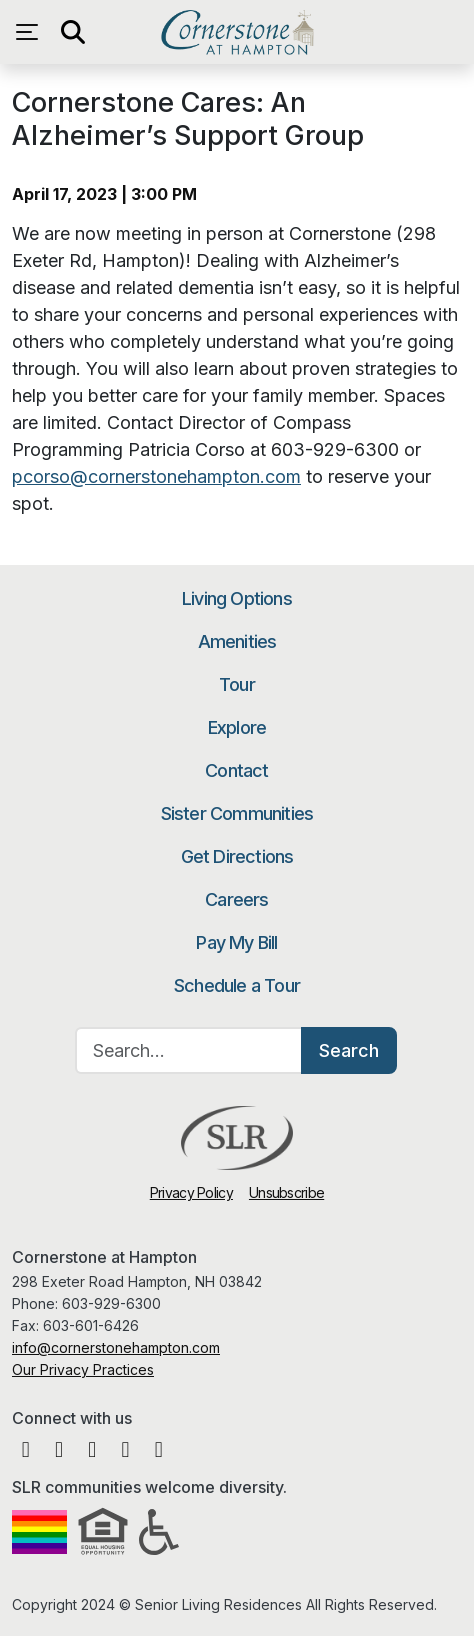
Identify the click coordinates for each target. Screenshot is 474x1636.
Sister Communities (237, 813)
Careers (236, 899)
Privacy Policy (191, 1192)
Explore (237, 727)
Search (349, 1050)
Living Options (237, 598)
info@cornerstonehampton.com (116, 1347)
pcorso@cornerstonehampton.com (156, 476)
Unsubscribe (286, 1192)
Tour (237, 684)
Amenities (237, 641)
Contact (236, 770)
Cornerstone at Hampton (236, 32)
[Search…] (189, 1050)
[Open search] (72, 32)
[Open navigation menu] (32, 32)
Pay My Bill (236, 942)
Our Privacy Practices (83, 1369)
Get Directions (237, 856)
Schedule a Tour (237, 985)
